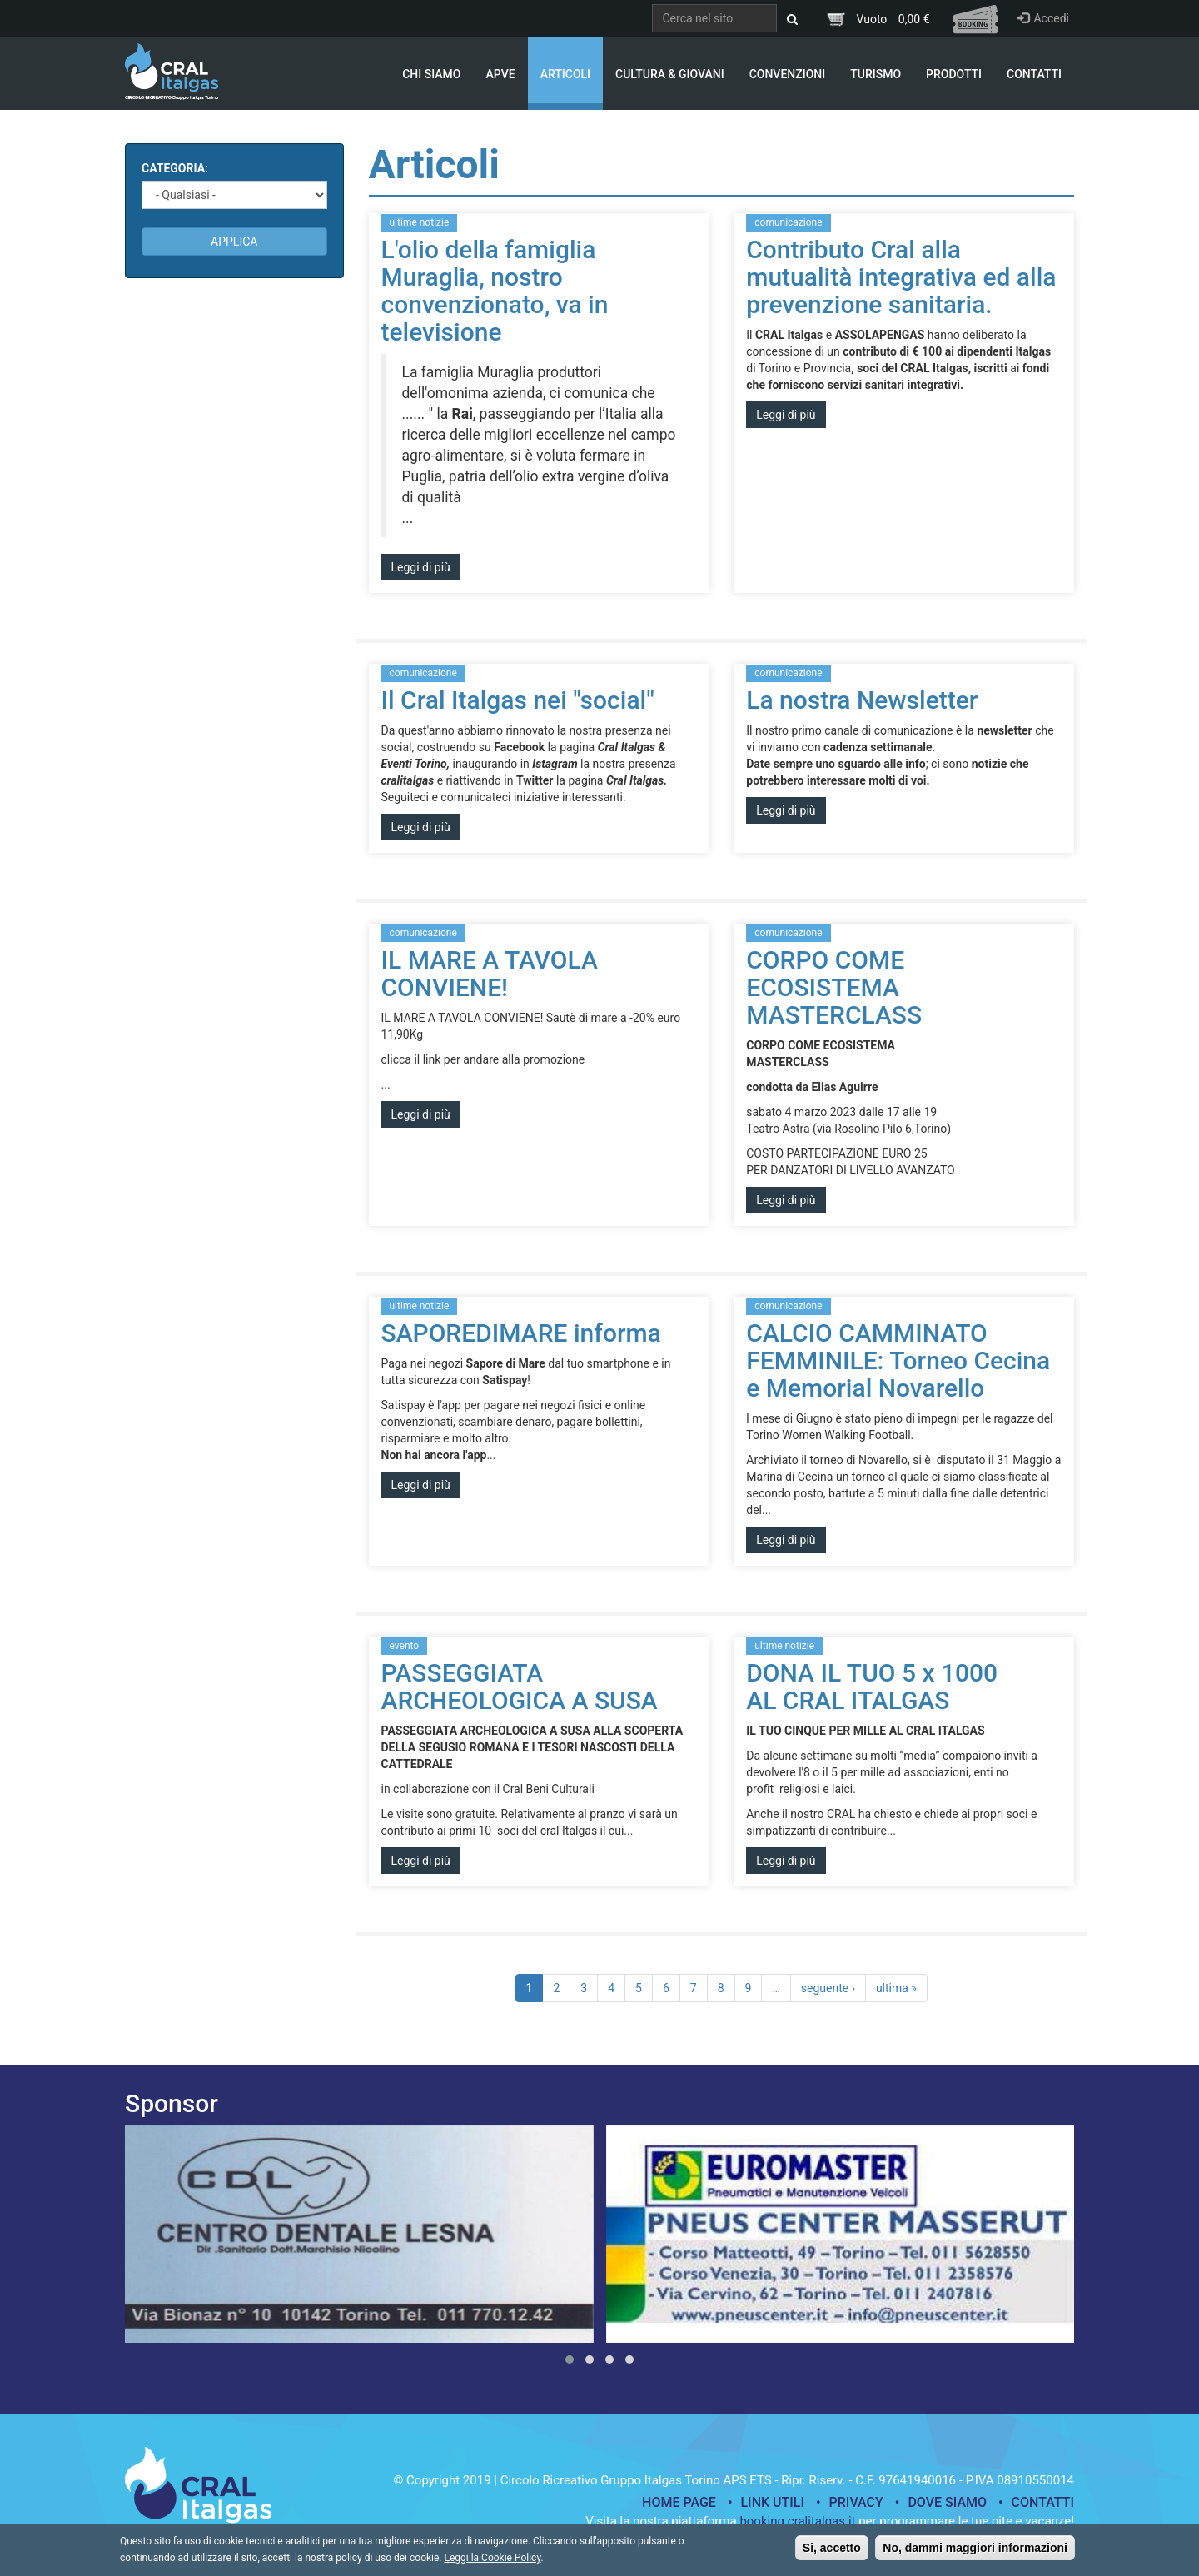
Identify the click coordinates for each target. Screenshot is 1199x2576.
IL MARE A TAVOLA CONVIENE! (489, 973)
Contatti (1034, 74)
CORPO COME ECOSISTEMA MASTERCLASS (834, 987)
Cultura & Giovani (669, 74)
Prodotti (954, 74)
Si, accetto (832, 2552)
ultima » (896, 1988)
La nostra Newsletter (862, 700)
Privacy (856, 2502)
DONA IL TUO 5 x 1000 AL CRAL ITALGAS (872, 1686)
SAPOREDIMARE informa (521, 1333)
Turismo (875, 74)
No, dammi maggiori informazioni (975, 2552)
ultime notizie (420, 222)
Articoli (565, 74)
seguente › (828, 1988)
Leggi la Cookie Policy (492, 2563)
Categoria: (175, 168)
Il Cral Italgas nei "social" (517, 700)
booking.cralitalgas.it (797, 2521)
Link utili (772, 2502)
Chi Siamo (431, 74)
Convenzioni (787, 74)
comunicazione (788, 222)
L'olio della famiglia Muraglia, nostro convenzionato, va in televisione (495, 290)
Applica (234, 241)
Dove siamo (947, 2502)
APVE (500, 74)
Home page (679, 2502)
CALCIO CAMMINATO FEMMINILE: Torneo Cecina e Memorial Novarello (898, 1360)
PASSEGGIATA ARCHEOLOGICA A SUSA (519, 1686)
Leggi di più (420, 567)
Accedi (1043, 18)
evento (405, 1646)
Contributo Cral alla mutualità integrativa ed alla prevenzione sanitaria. (901, 277)
